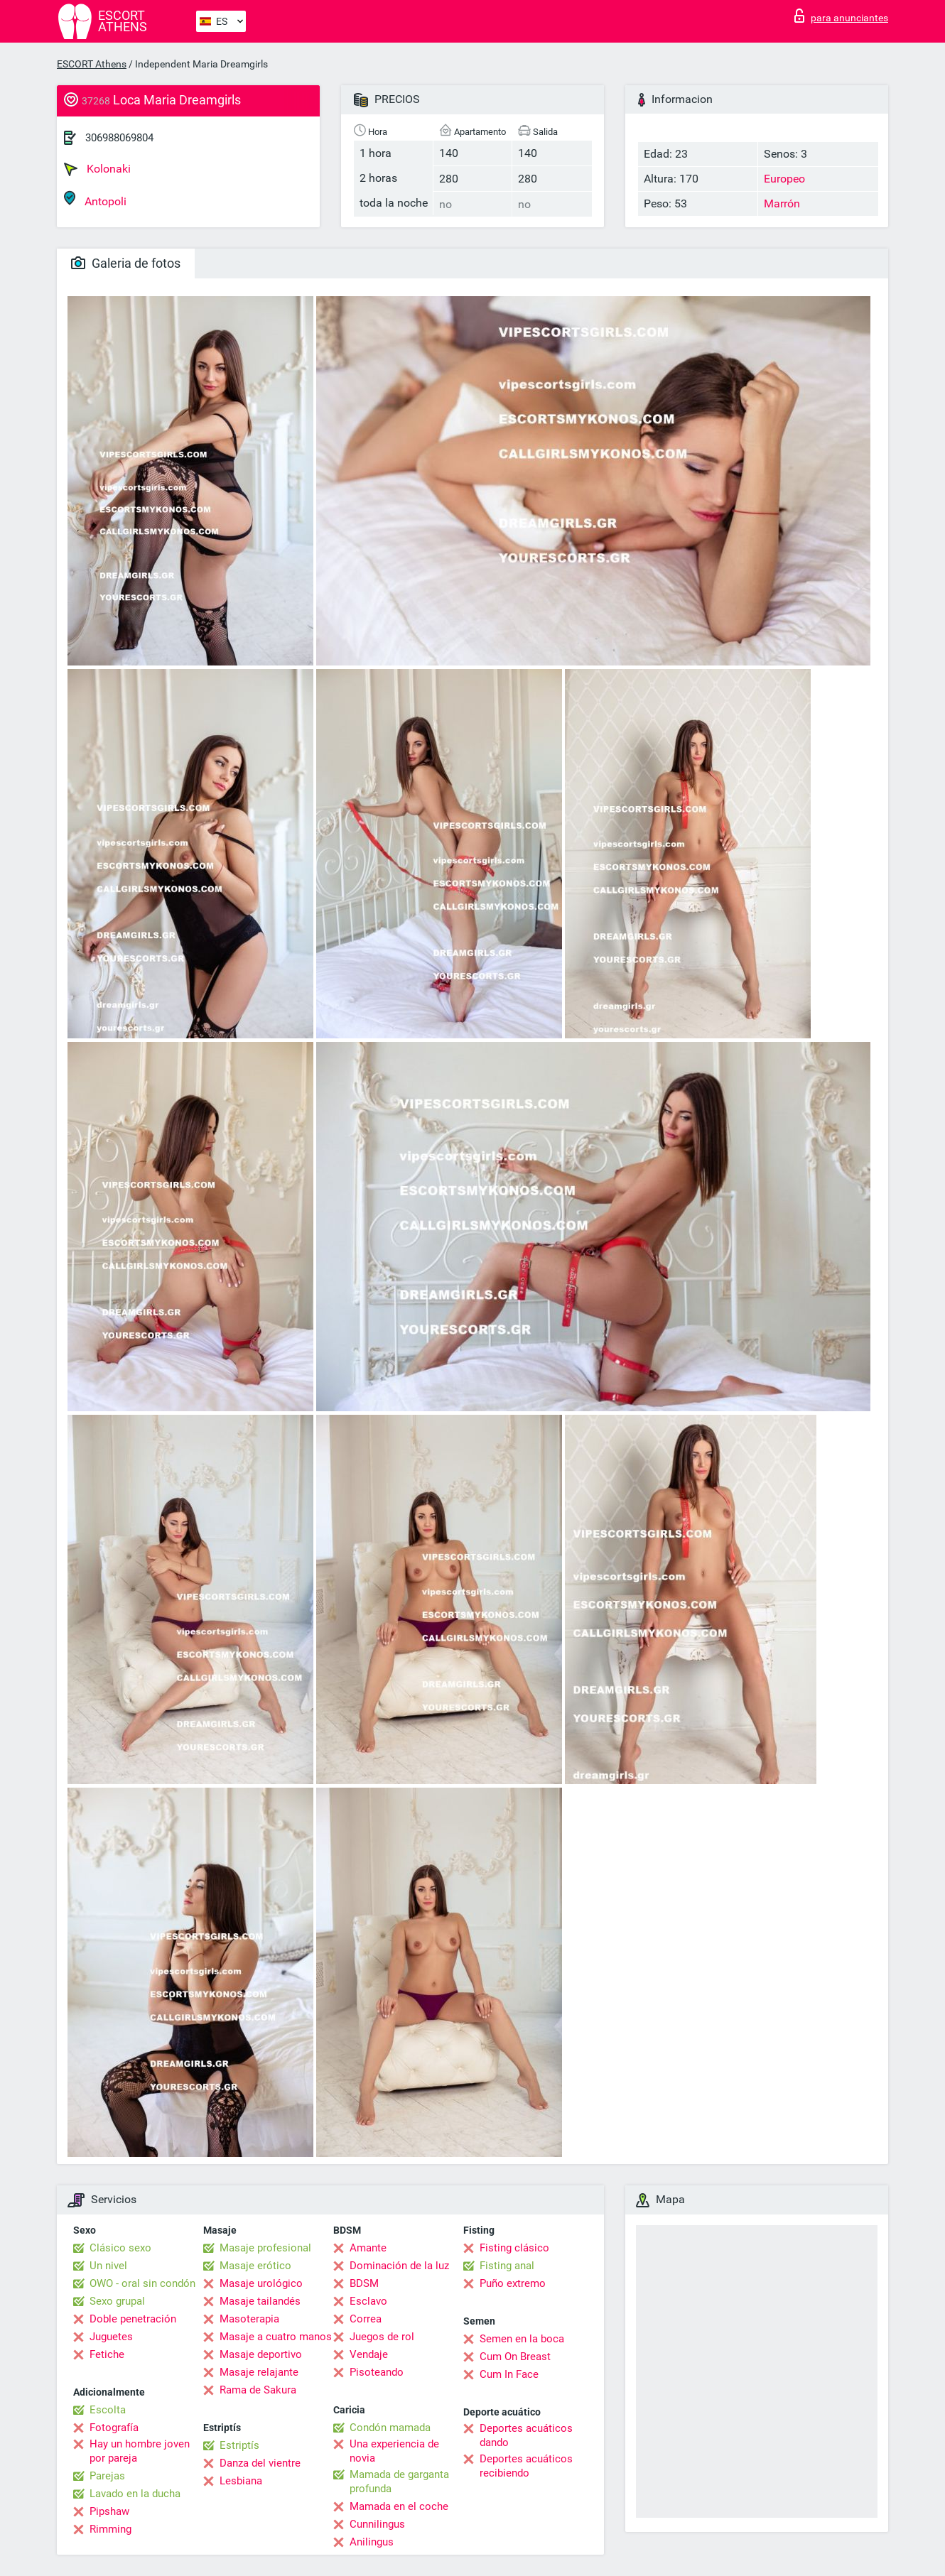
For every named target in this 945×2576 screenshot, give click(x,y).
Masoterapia (249, 2319)
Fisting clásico (514, 2247)
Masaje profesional (265, 2247)
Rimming (110, 2529)
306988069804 (119, 137)
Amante (368, 2247)
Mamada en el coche (399, 2506)
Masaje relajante (259, 2372)
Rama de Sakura (258, 2390)
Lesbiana (241, 2480)
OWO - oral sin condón (142, 2283)
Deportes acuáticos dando (526, 2435)
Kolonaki (97, 169)
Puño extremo (513, 2283)
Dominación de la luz (399, 2265)
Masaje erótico (255, 2265)
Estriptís (239, 2445)
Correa (366, 2319)
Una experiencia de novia (394, 2451)
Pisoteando (377, 2372)
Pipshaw (109, 2511)
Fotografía (114, 2427)
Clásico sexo (120, 2247)
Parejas (107, 2475)
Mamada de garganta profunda (399, 2481)
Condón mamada (390, 2427)
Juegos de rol (382, 2336)
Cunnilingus (377, 2524)
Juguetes (111, 2336)
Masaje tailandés (260, 2301)
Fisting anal (507, 2265)
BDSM (364, 2283)
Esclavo (368, 2301)
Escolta (108, 2409)
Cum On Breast (515, 2356)
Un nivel (108, 2265)
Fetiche (107, 2354)
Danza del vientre (260, 2463)
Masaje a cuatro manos (276, 2336)
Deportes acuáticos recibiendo (526, 2465)
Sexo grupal (117, 2301)
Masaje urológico (261, 2283)
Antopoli (95, 199)
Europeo (784, 178)
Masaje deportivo (261, 2354)
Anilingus (372, 2542)
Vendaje (369, 2354)
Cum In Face (509, 2374)
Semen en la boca (522, 2338)
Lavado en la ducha (135, 2493)
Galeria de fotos (125, 263)
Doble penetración (133, 2319)
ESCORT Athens (91, 64)
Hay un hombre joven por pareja (140, 2451)
